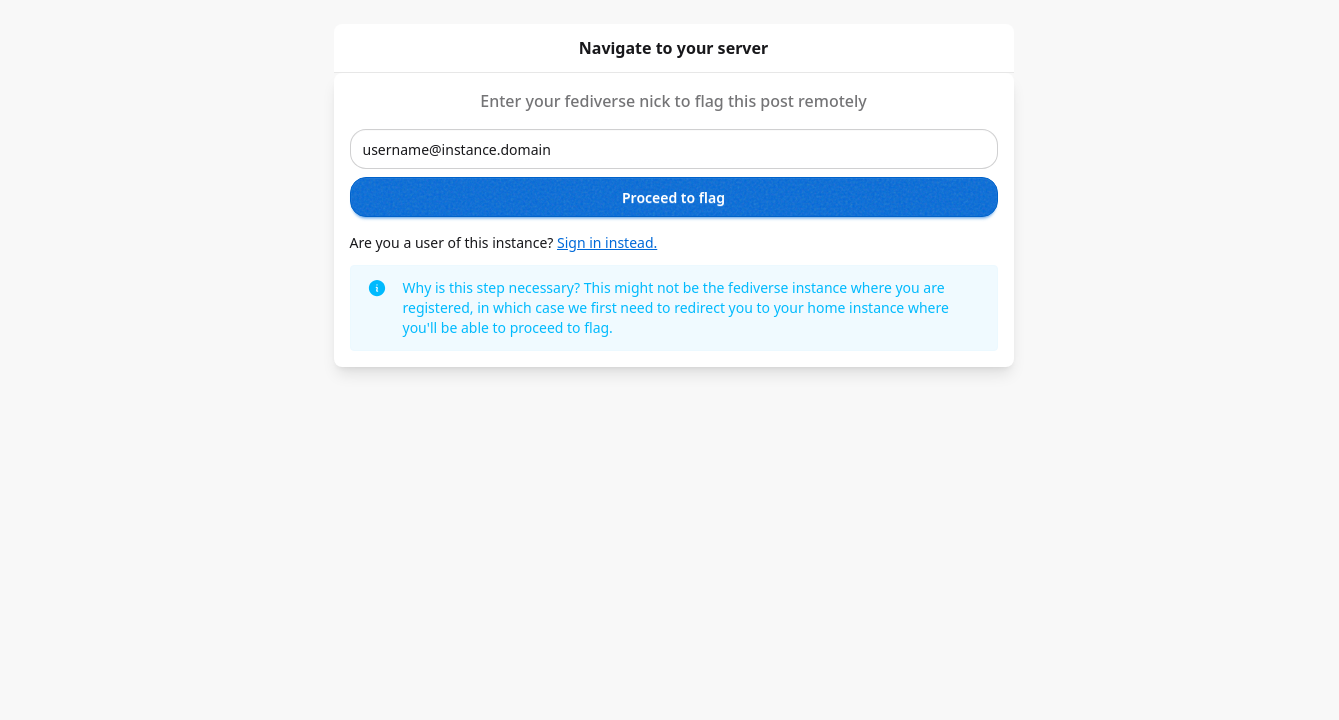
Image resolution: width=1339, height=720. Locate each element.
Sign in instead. (607, 242)
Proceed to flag (673, 197)
